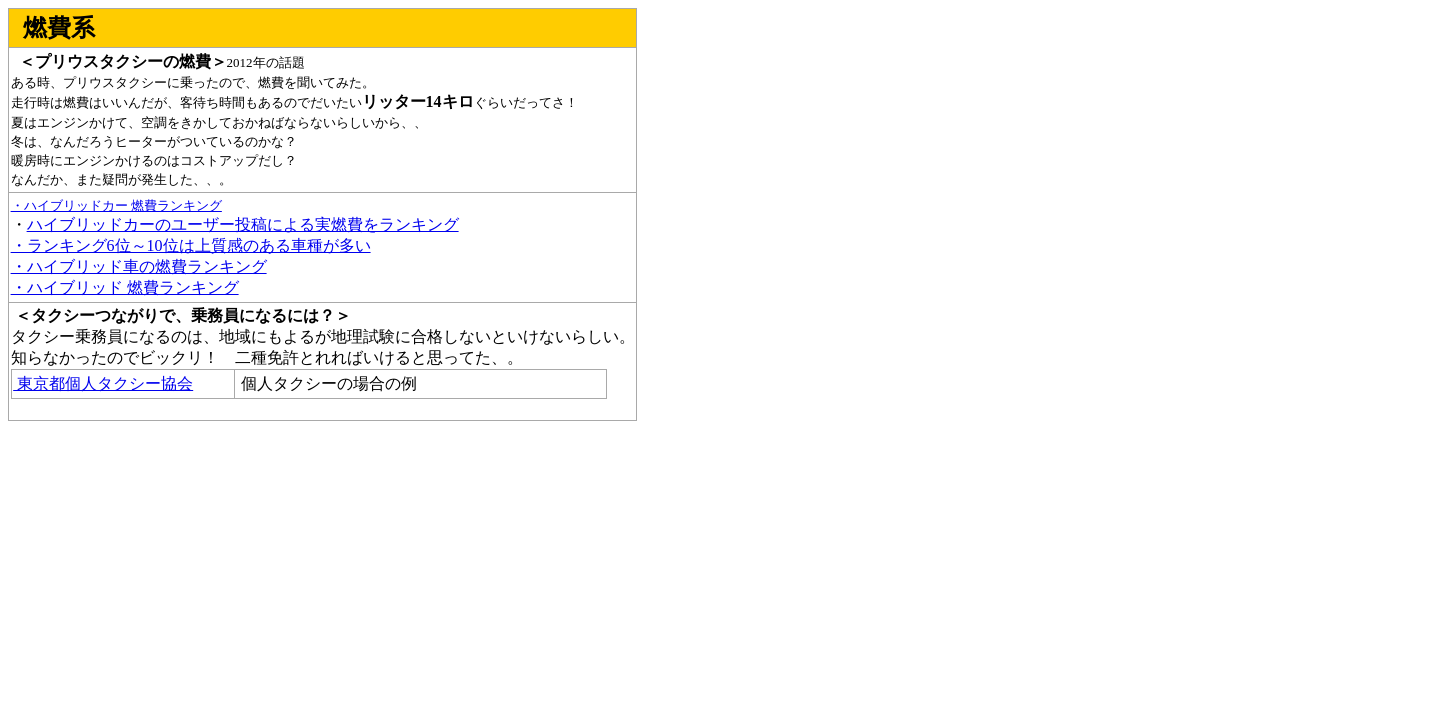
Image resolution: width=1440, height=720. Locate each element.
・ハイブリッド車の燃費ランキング (139, 266)
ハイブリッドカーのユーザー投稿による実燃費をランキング (243, 224)
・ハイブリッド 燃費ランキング (125, 287)
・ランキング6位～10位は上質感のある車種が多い (191, 245)
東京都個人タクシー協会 (103, 383)
